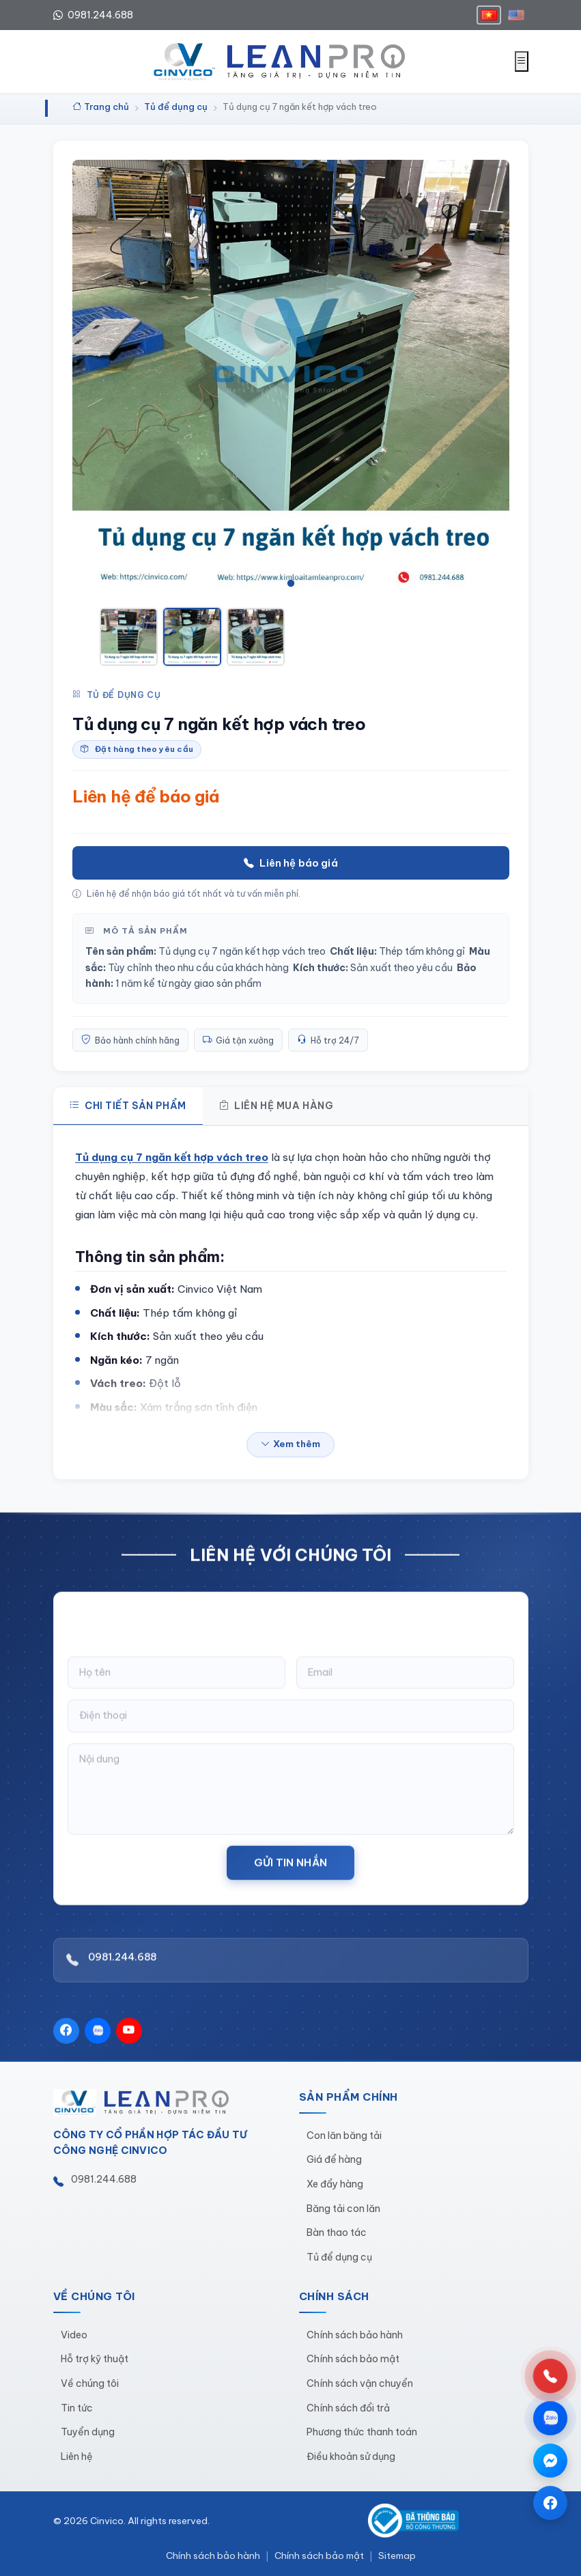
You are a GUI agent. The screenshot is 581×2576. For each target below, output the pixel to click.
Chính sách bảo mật (353, 2359)
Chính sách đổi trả (348, 2408)
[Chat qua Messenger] (550, 2461)
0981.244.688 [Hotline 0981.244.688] (93, 15)
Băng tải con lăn (343, 2208)
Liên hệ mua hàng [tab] (276, 1106)
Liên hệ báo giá (290, 863)
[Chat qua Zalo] (550, 2418)
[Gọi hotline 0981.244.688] (550, 2376)
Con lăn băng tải (344, 2135)
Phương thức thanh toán (362, 2432)
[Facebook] (66, 2043)
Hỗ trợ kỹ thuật (94, 2359)
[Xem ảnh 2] (192, 637)
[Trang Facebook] (550, 2503)
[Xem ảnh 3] (256, 637)
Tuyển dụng (88, 2432)
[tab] (273, 583)
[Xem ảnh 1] (129, 637)
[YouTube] (129, 2043)
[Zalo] (98, 2043)
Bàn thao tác (337, 2232)
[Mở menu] (521, 61)
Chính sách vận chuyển (360, 2383)
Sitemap (397, 2555)
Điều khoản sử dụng (351, 2456)
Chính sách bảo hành (355, 2335)
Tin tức (77, 2408)
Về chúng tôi (90, 2383)
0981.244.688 (122, 1969)
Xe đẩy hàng (335, 2184)
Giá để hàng (334, 2159)
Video (74, 2335)
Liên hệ (77, 2456)
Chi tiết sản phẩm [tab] (128, 1106)
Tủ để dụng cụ (116, 695)
